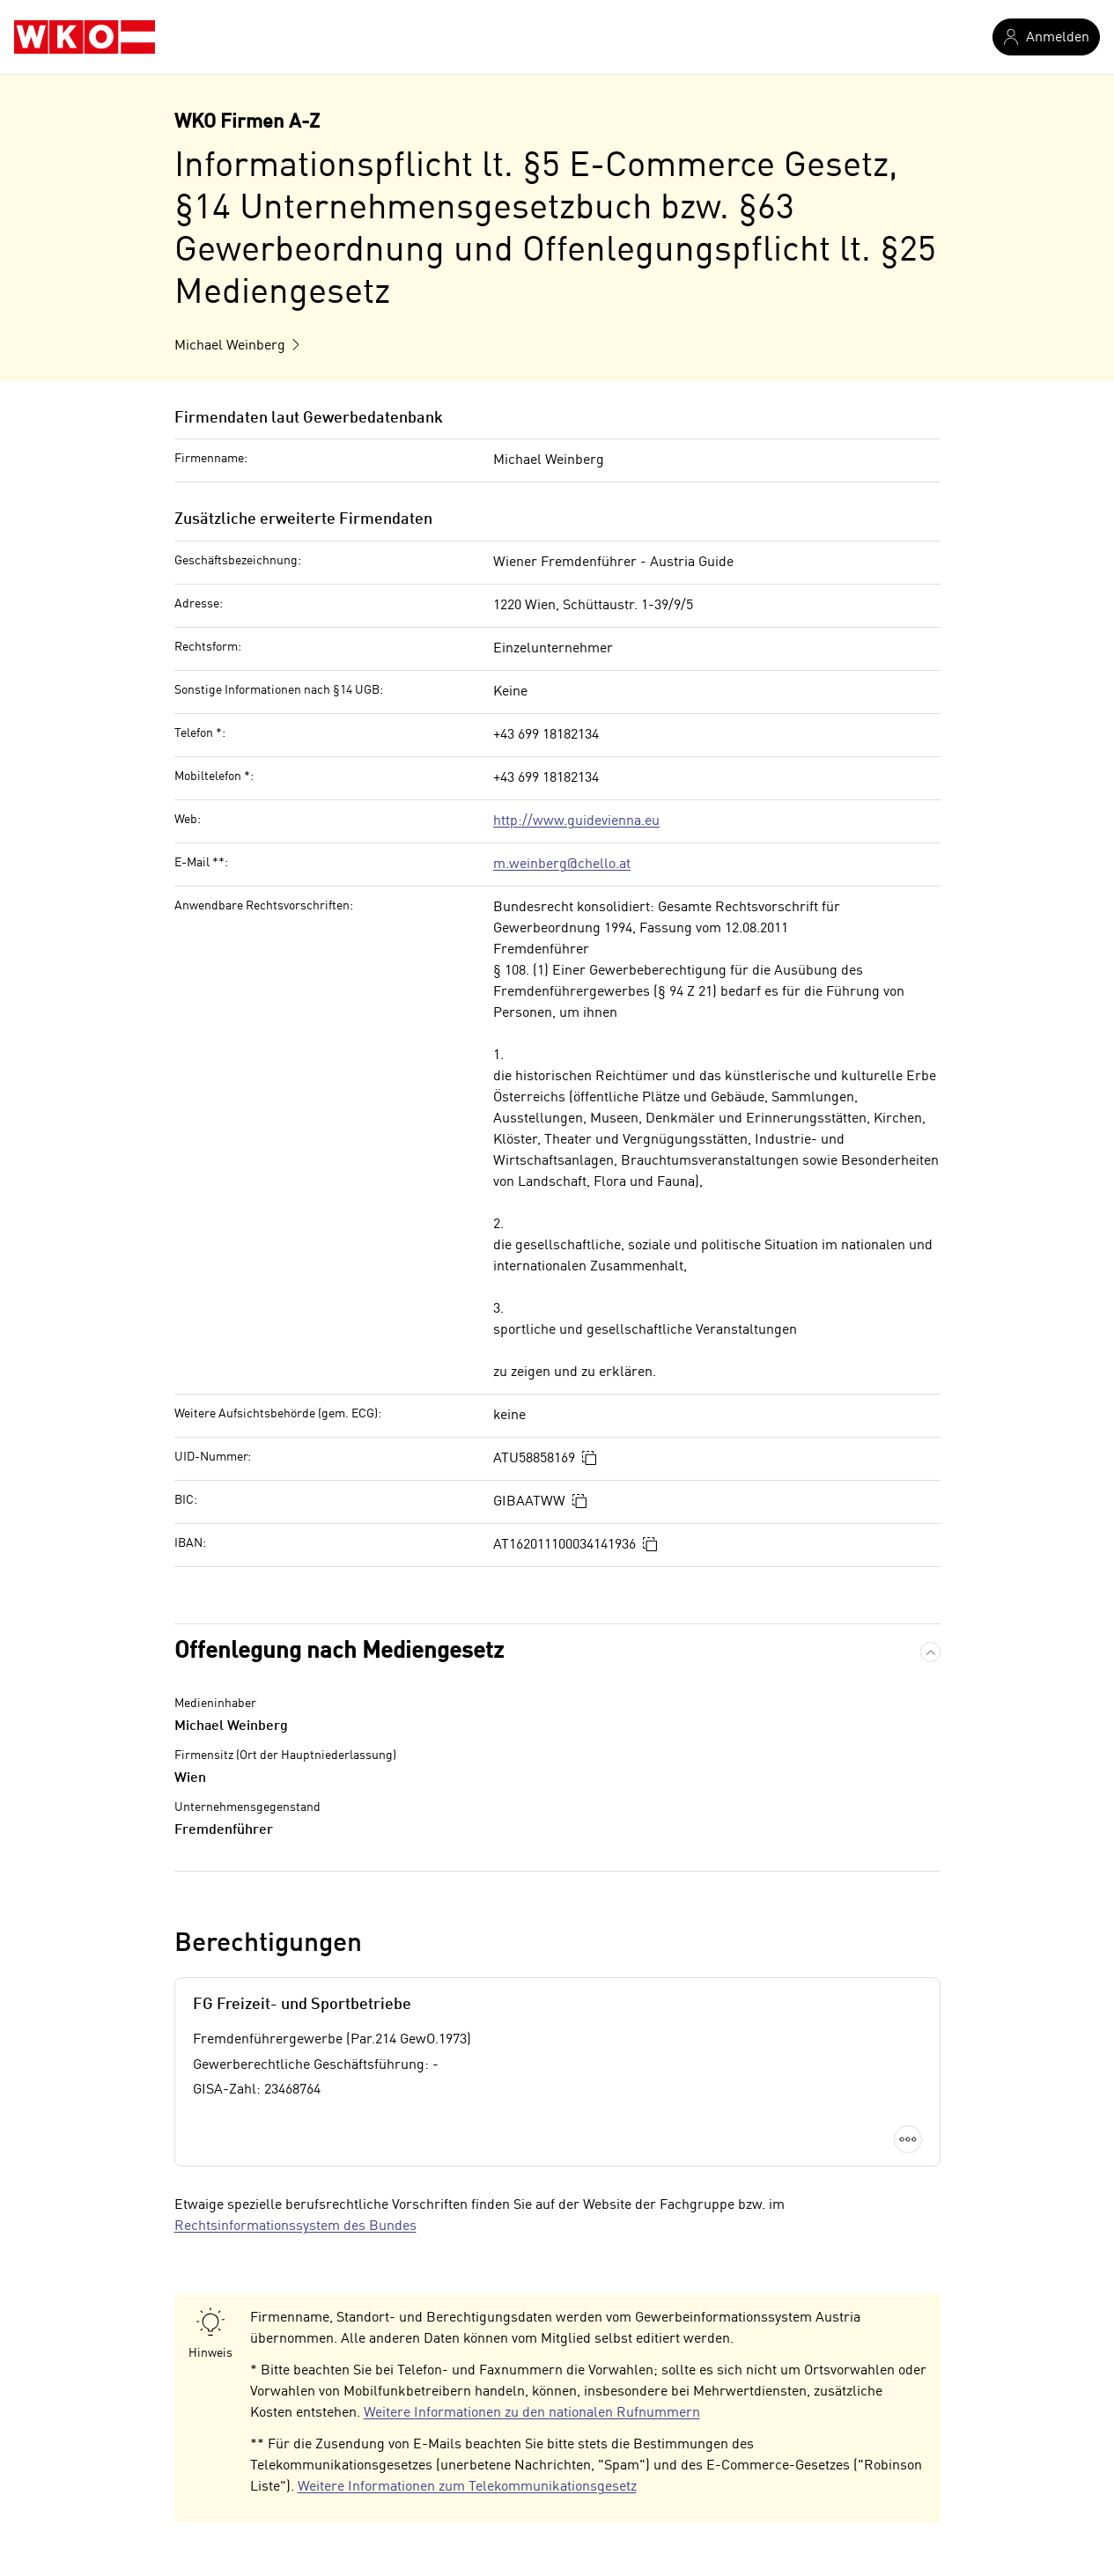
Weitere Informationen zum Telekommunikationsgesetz (467, 2487)
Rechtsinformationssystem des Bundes (295, 2226)
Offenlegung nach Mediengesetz (339, 1651)
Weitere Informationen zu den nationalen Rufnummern (532, 2413)
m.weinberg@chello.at (562, 864)
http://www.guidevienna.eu (576, 821)
